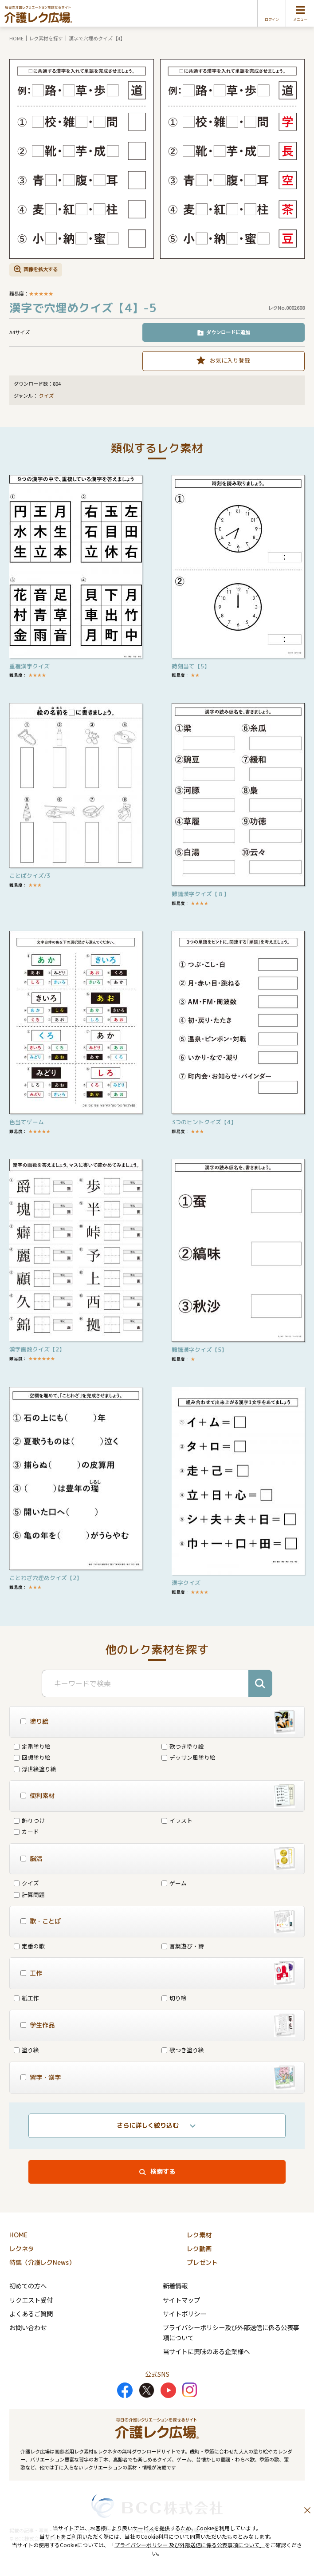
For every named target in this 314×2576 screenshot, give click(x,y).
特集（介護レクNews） (42, 2262)
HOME (16, 38)
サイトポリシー (184, 2313)
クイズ (46, 395)
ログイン (272, 19)
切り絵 (174, 1998)
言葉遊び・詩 (182, 1946)
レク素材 (199, 2235)
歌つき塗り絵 (182, 1746)
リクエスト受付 (31, 2299)
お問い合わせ (28, 2327)
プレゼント (202, 2262)
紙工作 (26, 1998)
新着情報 (175, 2285)
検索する (162, 2171)
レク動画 (199, 2248)
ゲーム (174, 1883)
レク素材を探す (46, 38)
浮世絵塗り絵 (35, 1769)
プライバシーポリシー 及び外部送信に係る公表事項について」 (189, 2544)
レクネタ (21, 2248)
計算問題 (29, 1894)
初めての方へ (28, 2285)
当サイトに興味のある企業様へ (206, 2351)
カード (26, 1831)
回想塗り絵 (32, 1757)
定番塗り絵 (32, 1746)
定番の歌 (29, 1946)
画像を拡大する (41, 269)
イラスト (176, 1820)
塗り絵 (26, 2050)
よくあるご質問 (31, 2313)
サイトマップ (181, 2299)
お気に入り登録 (230, 360)
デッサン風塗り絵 (188, 1757)
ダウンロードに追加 (228, 332)
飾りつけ (29, 1820)
